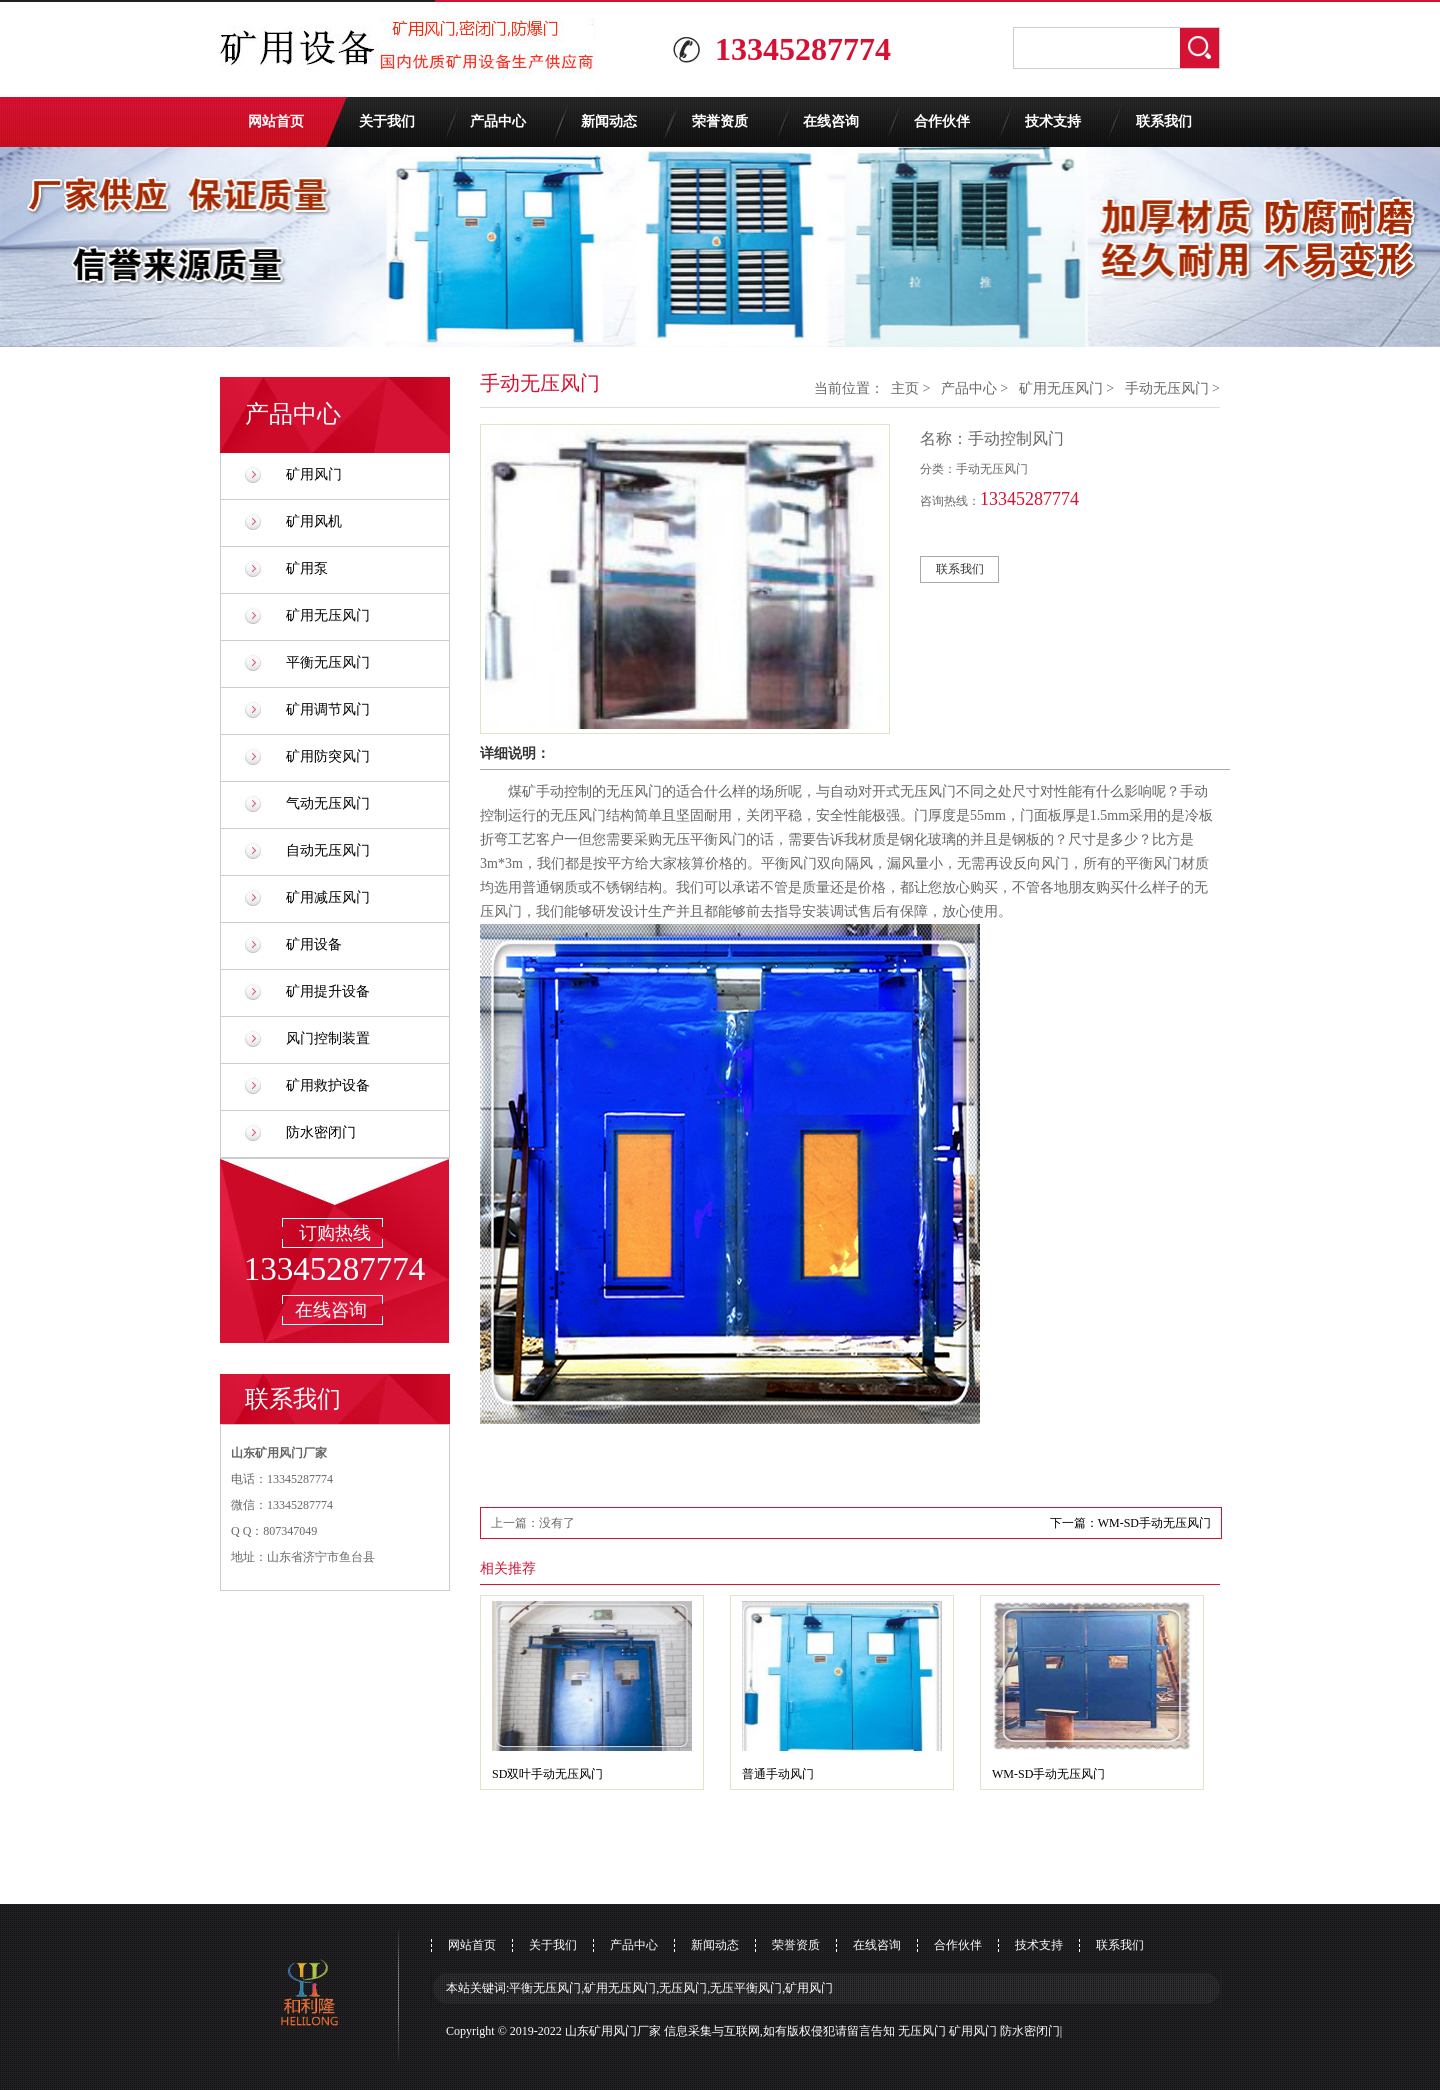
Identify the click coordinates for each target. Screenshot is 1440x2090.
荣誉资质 (720, 121)
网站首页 (276, 121)
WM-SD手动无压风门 (1048, 1774)
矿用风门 (314, 474)
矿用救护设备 (328, 1085)
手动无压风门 (1167, 388)
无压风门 (922, 2031)
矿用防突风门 (328, 756)
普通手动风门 (778, 1774)
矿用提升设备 (328, 991)
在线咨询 (831, 121)
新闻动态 (609, 121)
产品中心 (498, 121)
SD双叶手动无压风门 (547, 1774)
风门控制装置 (328, 1038)
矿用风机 (314, 521)
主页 (905, 388)
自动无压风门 (328, 850)
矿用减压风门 (328, 897)
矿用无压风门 (328, 615)
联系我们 (1164, 121)
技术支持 (1053, 121)
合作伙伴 (942, 121)
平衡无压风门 (328, 662)
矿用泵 (307, 568)
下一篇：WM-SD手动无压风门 (1130, 1523)
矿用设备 (314, 944)
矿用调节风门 (328, 709)
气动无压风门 (328, 803)
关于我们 (387, 121)
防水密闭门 (321, 1132)
